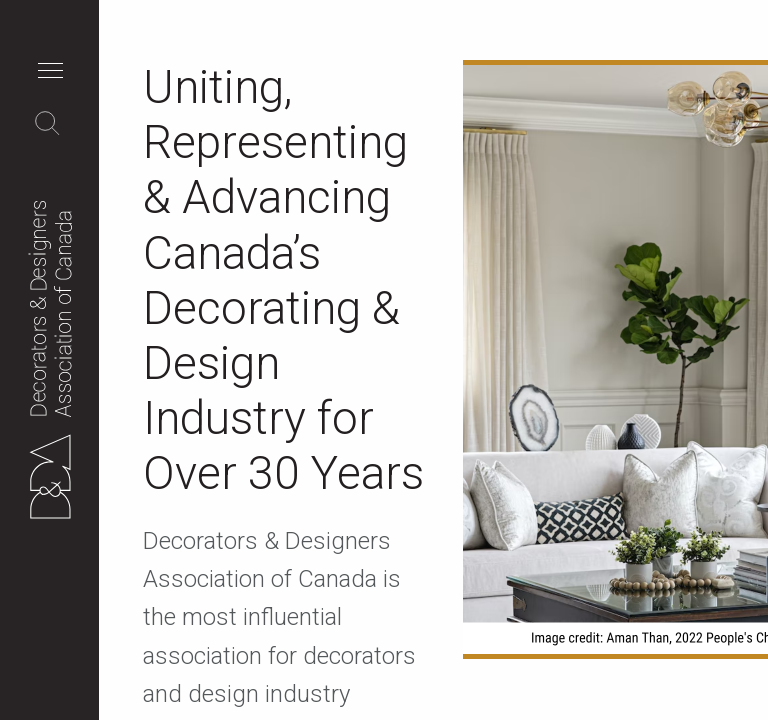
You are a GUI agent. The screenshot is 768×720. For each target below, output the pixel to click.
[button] (55, 73)
